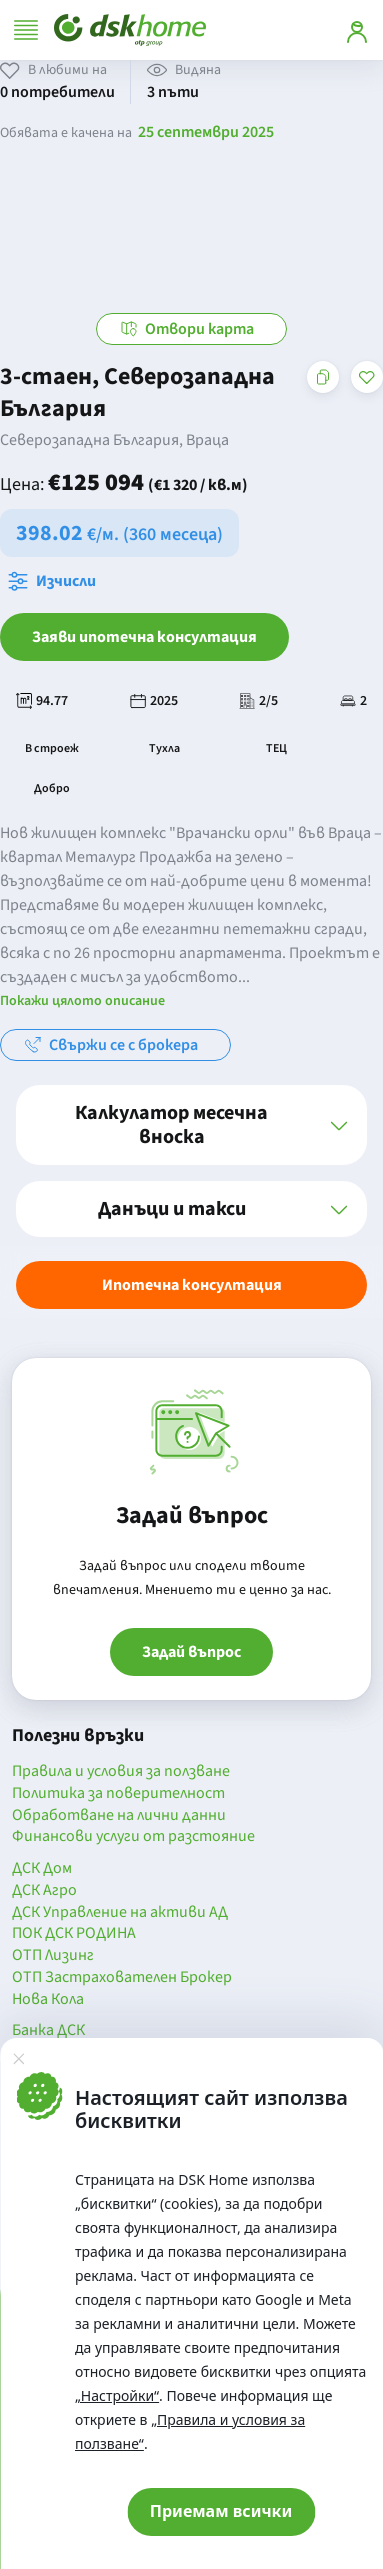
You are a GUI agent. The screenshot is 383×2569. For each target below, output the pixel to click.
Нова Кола (48, 2000)
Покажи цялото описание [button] (82, 1001)
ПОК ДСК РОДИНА (74, 1934)
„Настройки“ (117, 2395)
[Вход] (357, 30)
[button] (191, 1125)
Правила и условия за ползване (121, 1772)
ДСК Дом (42, 1869)
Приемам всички (221, 2511)
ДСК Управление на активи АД (120, 1913)
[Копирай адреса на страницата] (323, 377)
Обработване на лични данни (119, 1816)
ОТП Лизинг (53, 1956)
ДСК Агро (44, 1891)
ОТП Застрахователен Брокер (122, 1978)
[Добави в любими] (367, 377)
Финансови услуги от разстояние (133, 1837)
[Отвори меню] (26, 30)
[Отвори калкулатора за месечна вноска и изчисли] (56, 581)
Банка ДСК (48, 2031)
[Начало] (130, 30)
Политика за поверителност (118, 1794)
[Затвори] (18, 2058)
